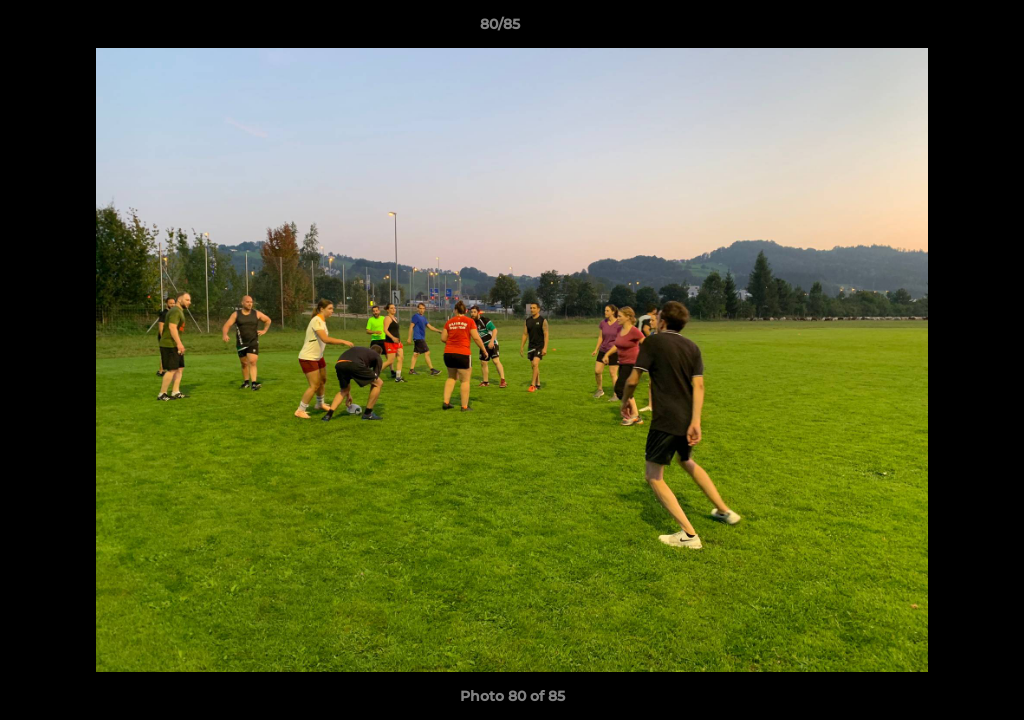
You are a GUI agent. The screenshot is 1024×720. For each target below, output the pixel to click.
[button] (940, 29)
